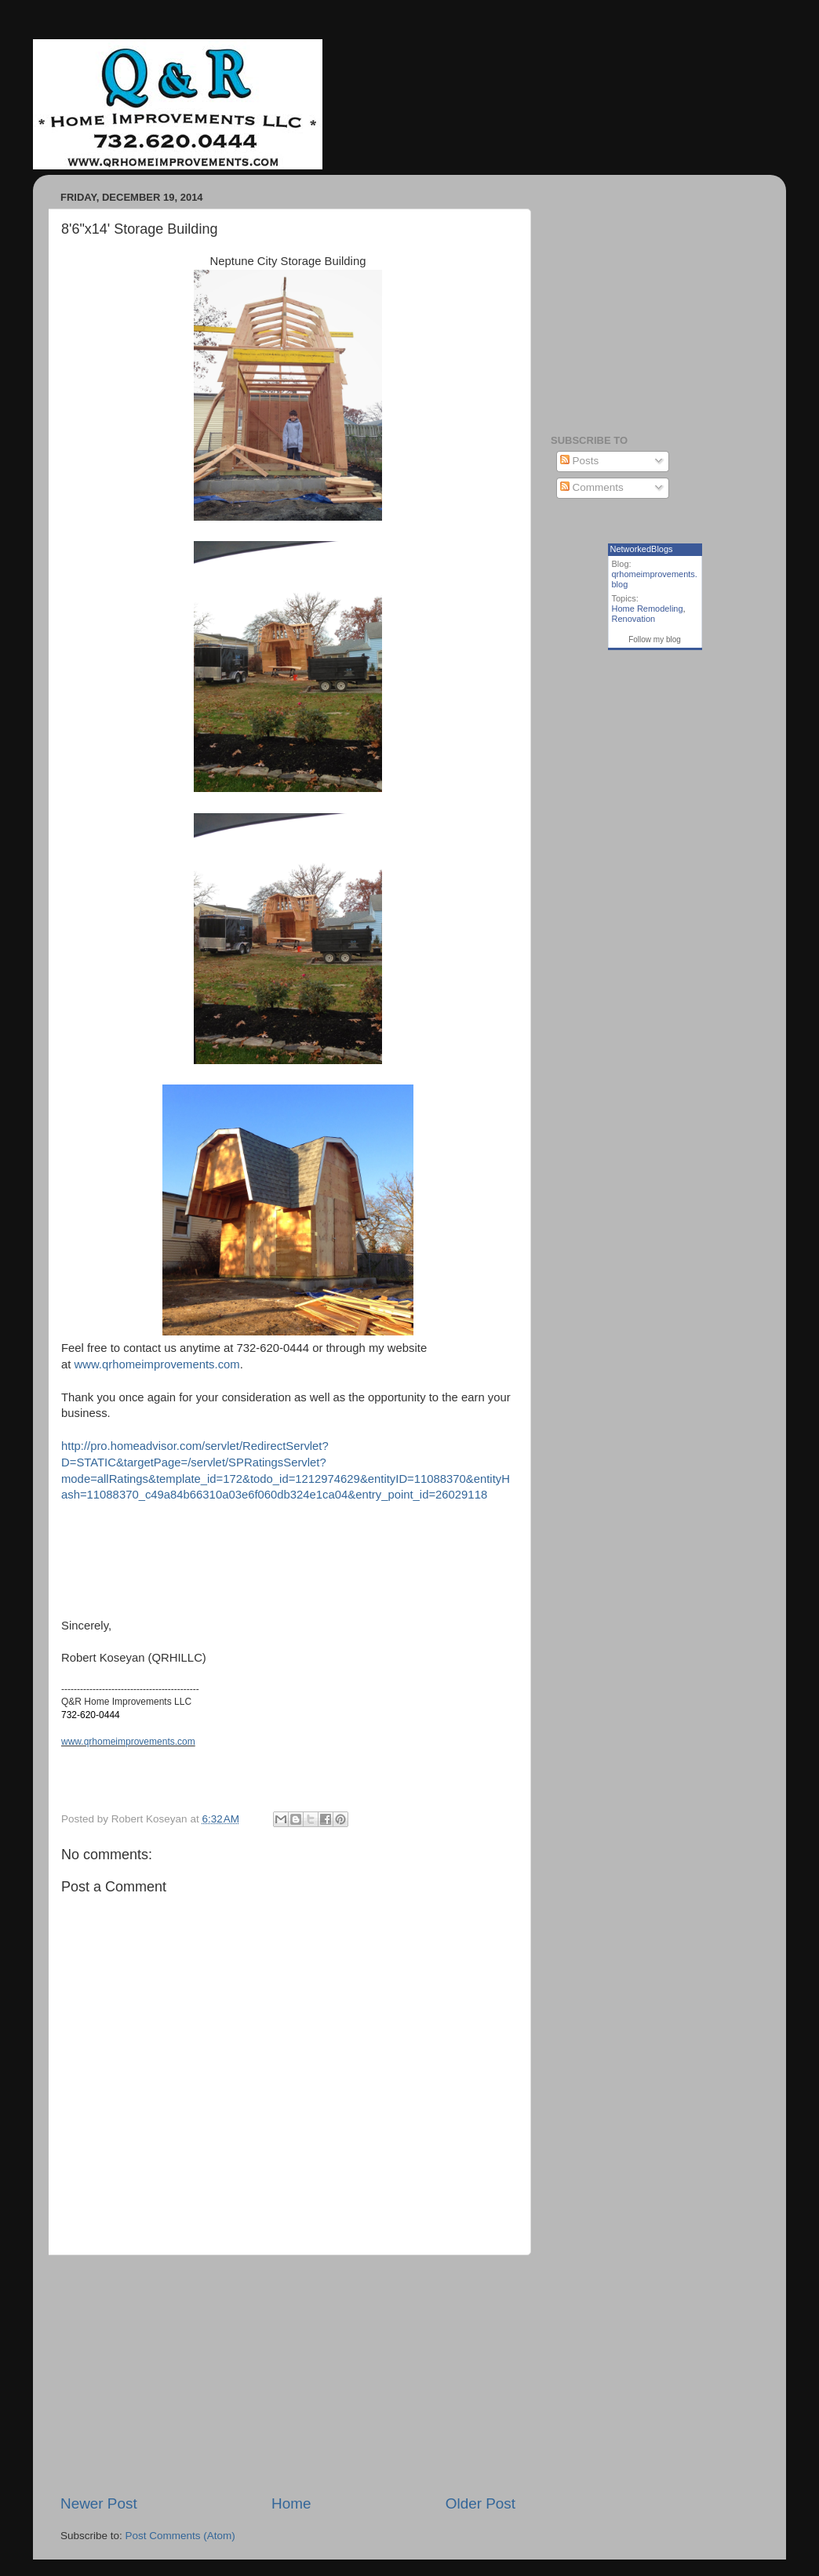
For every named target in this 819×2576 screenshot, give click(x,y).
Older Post (480, 2503)
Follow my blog (654, 639)
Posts (579, 461)
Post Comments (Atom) (180, 2535)
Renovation (634, 618)
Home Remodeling (647, 608)
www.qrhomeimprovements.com (157, 1364)
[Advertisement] (288, 2374)
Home (291, 2503)
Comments (592, 487)
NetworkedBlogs (641, 549)
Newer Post (98, 2503)
